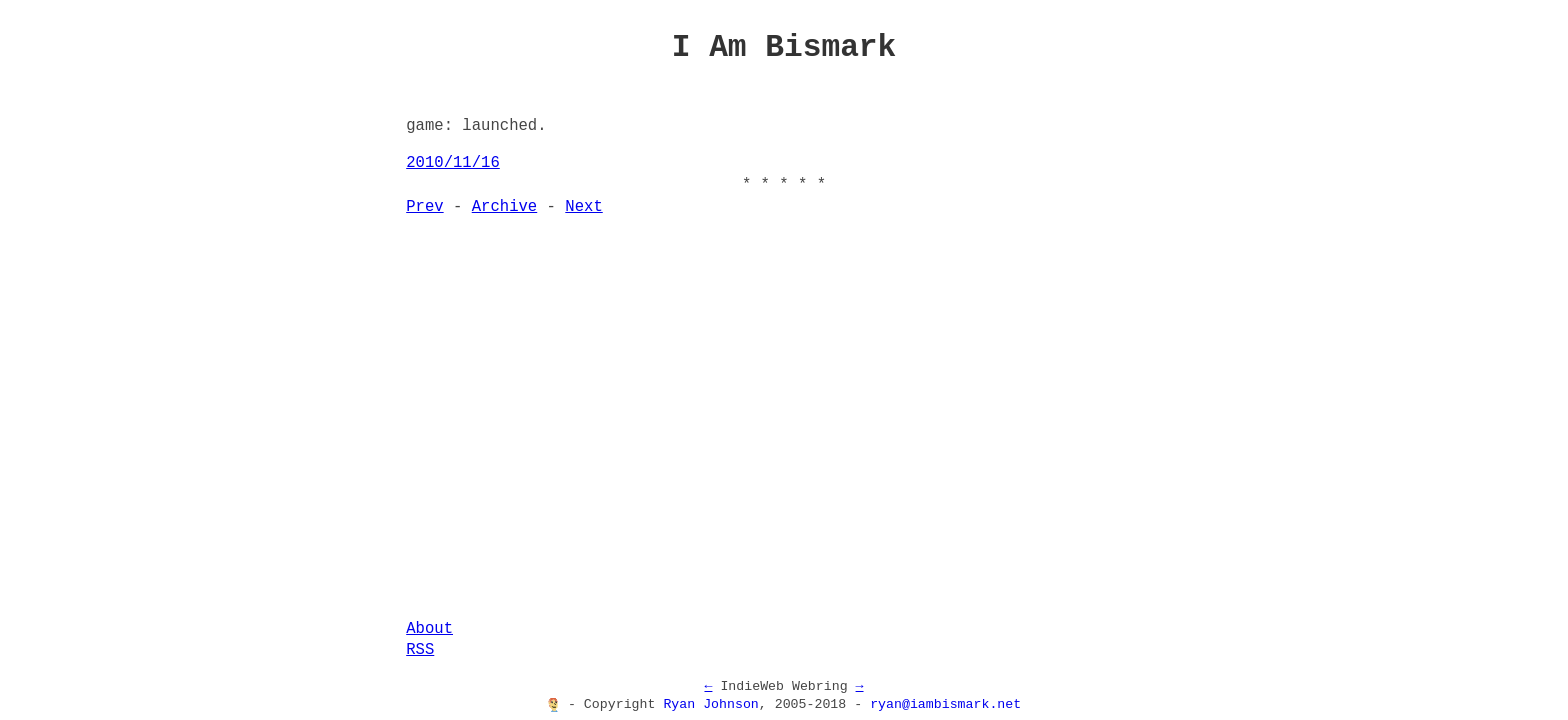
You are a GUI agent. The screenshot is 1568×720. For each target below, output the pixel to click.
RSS (420, 650)
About (429, 629)
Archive (505, 207)
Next (583, 207)
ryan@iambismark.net (945, 705)
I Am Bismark (784, 47)
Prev (424, 207)
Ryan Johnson (710, 705)
